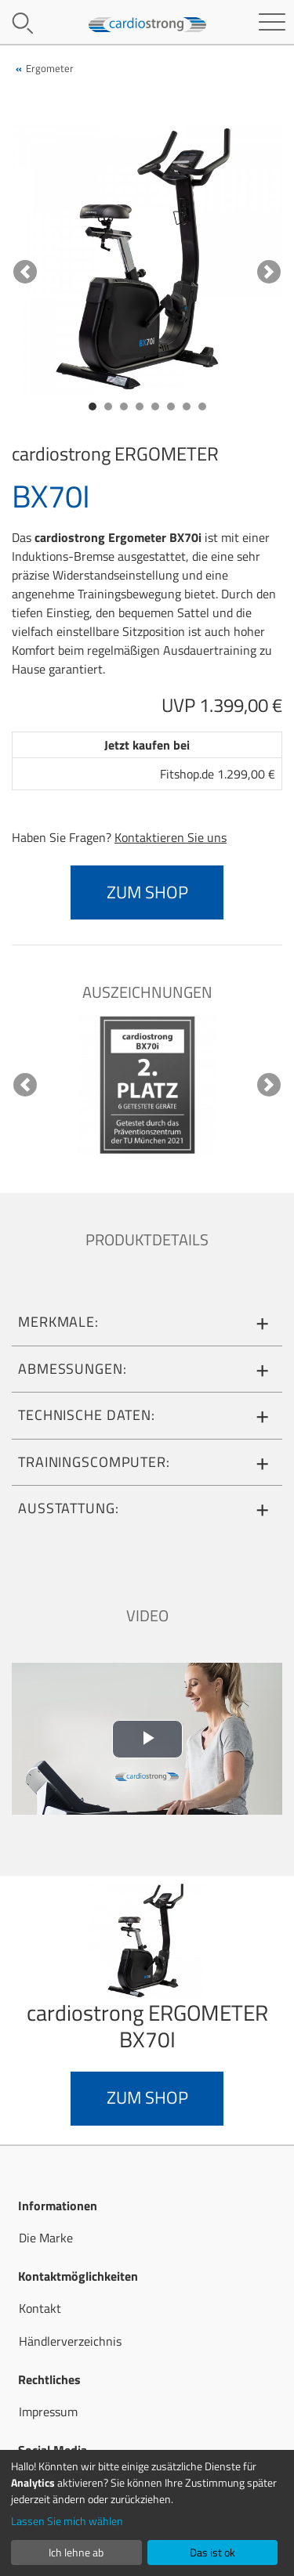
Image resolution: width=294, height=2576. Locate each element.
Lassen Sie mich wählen (67, 2521)
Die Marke (46, 2237)
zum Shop (147, 892)
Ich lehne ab (76, 2552)
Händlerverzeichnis (70, 2341)
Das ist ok (212, 2552)
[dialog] (147, 2513)
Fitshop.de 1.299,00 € (217, 773)
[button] (25, 271)
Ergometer (50, 68)
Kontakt (40, 2308)
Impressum (48, 2411)
